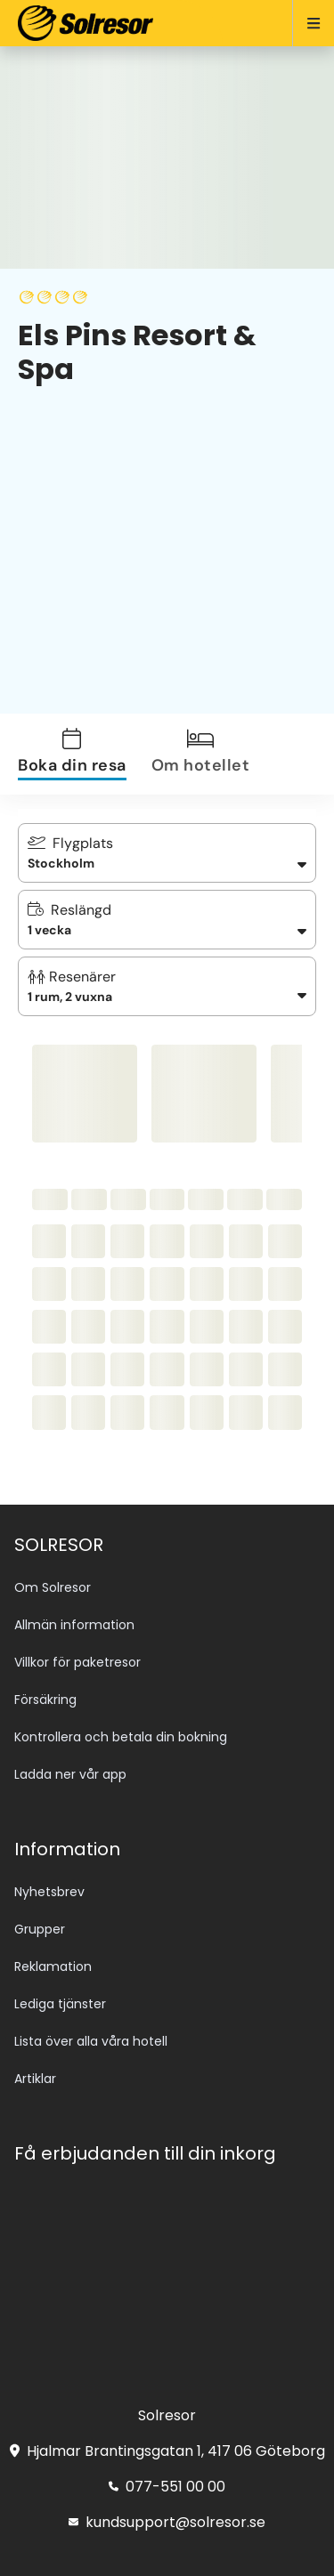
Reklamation (53, 1966)
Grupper (39, 1929)
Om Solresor (52, 1587)
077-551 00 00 (167, 2486)
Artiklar (35, 2078)
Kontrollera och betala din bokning (120, 1737)
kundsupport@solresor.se (167, 2522)
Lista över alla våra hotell (90, 2041)
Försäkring (45, 1699)
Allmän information (74, 1625)
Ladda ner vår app (70, 1774)
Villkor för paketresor (77, 1662)
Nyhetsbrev (49, 1892)
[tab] (83, 754)
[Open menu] (306, 23)
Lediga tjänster (60, 2004)
